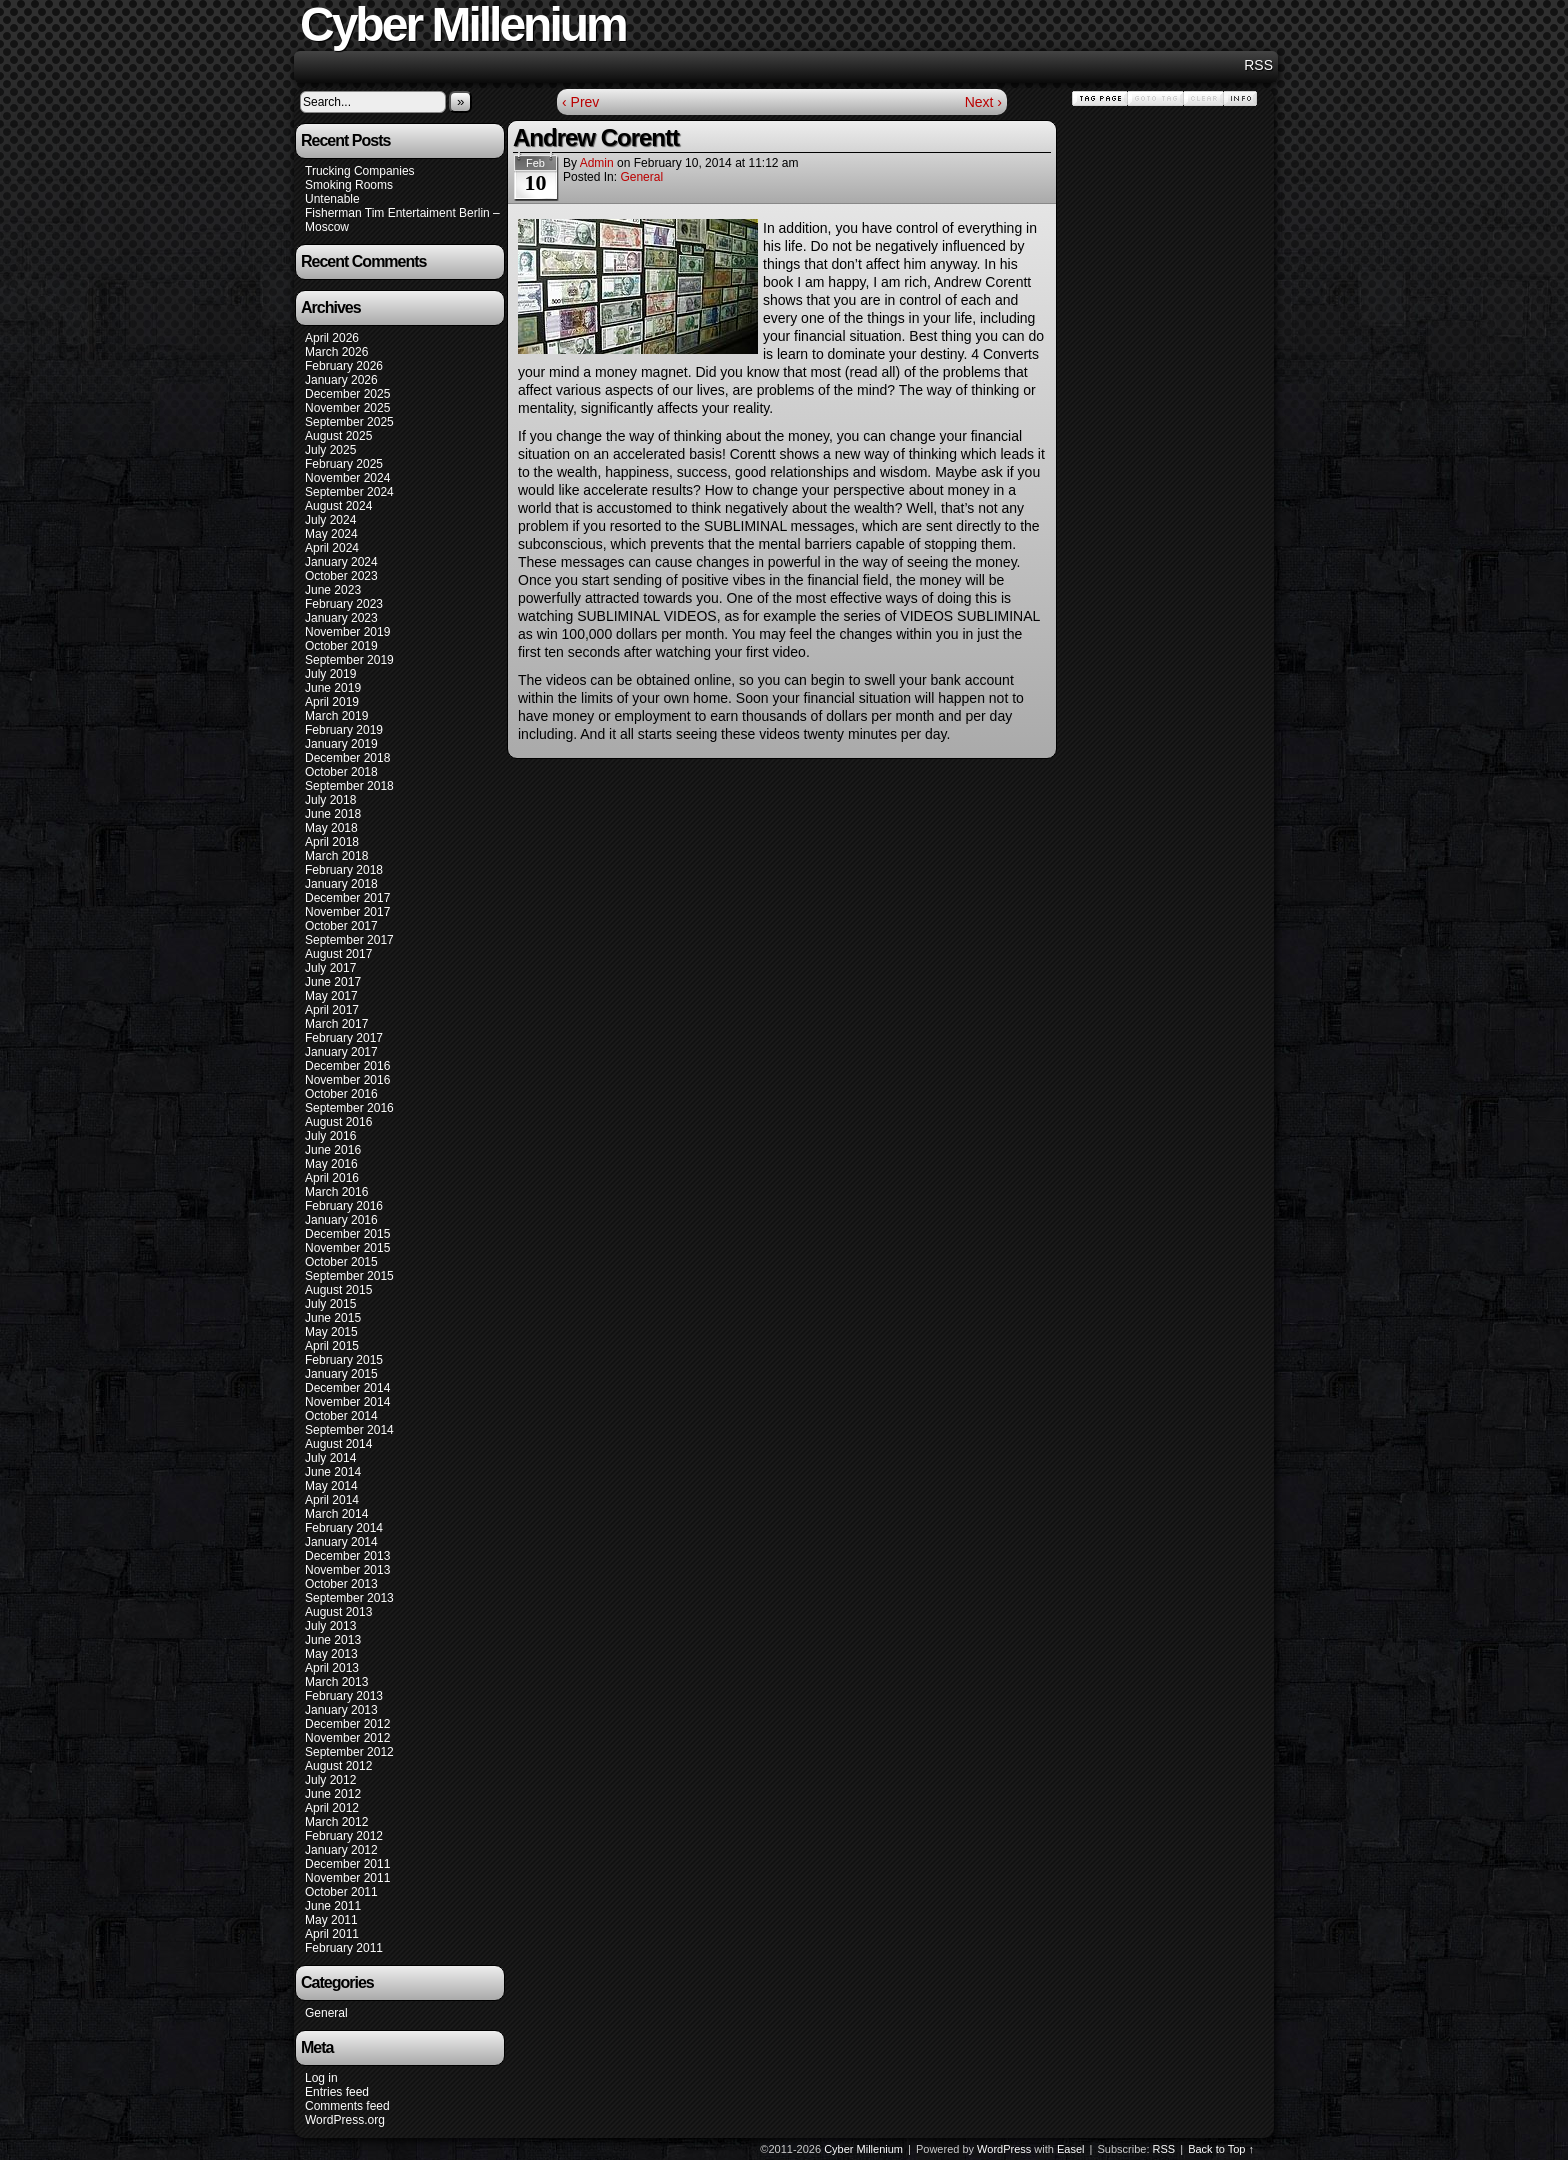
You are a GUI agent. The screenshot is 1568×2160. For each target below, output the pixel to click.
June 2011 (333, 1906)
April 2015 (332, 1346)
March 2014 (336, 1514)
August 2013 (338, 1612)
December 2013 (347, 1556)
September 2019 (349, 660)
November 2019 (347, 632)
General (326, 2013)
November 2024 (347, 478)
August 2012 (338, 1766)
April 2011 (332, 1934)
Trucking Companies (360, 171)
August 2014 (338, 1444)
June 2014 (333, 1472)
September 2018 (349, 786)
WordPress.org (345, 2120)
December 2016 (347, 1066)
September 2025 (349, 422)
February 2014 (344, 1528)
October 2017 (341, 926)
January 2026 (341, 380)
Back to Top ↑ (1221, 2149)
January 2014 (341, 1542)
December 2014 (347, 1388)
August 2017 (338, 954)
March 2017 (336, 1024)
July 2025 (330, 450)
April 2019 (332, 702)
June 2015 (333, 1318)
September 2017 (349, 940)
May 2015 (331, 1332)
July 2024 (330, 520)
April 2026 (332, 338)
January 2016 (341, 1220)
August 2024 (338, 506)
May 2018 (331, 828)
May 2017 (331, 996)
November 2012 (347, 1738)
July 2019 (330, 674)
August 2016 (338, 1122)
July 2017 (330, 968)
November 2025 (347, 408)
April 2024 (332, 548)
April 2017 (332, 1010)
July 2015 (330, 1304)
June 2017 (333, 982)
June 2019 (333, 688)
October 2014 (341, 1416)
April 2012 (332, 1808)
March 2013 (336, 1682)
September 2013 (349, 1598)
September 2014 (349, 1430)
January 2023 (341, 618)
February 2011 (344, 1948)
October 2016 (341, 1094)
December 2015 (347, 1234)
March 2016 (336, 1192)
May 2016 (331, 1164)
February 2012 (344, 1836)
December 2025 (347, 394)
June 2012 (333, 1794)
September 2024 (349, 492)
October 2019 (341, 646)
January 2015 (341, 1374)
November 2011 (347, 1878)
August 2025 (338, 436)
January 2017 (341, 1052)
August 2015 (338, 1290)
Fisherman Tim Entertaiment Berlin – (402, 213)
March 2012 (336, 1822)
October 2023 (341, 576)
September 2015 (349, 1276)
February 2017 (344, 1038)
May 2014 (331, 1486)
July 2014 (330, 1458)
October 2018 (341, 772)
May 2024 (331, 534)
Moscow (327, 227)
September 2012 (349, 1752)
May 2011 (331, 1920)
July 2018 (330, 800)
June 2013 (333, 1640)
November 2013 (347, 1570)
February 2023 (344, 604)
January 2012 (341, 1850)
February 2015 (344, 1360)
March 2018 (336, 856)
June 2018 (333, 814)
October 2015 (341, 1262)
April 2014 (332, 1500)
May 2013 (331, 1654)
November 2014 (347, 1402)
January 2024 (341, 562)
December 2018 (347, 758)
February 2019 (344, 730)
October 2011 (341, 1892)
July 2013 (330, 1626)
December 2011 (347, 1864)
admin (597, 163)
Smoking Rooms (349, 185)
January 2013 (341, 1710)
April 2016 (332, 1178)
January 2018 (341, 884)
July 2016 (330, 1136)
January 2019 (341, 744)
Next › (983, 102)
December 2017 (347, 898)
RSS (1258, 65)
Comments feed (347, 2106)
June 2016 (333, 1150)
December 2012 (347, 1724)
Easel (1071, 2149)
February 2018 (344, 870)
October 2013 (341, 1584)
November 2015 (347, 1248)
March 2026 (336, 352)
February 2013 (344, 1696)
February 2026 (344, 366)
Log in (321, 2078)
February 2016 (344, 1206)
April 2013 (332, 1668)
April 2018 (332, 842)
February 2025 (344, 464)
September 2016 (349, 1108)
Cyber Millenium (863, 2149)
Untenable (332, 199)
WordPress (1004, 2149)
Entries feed (337, 2092)
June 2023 (333, 590)
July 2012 (330, 1780)
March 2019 (336, 716)
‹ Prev (580, 102)
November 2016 (347, 1080)
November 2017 (347, 912)
